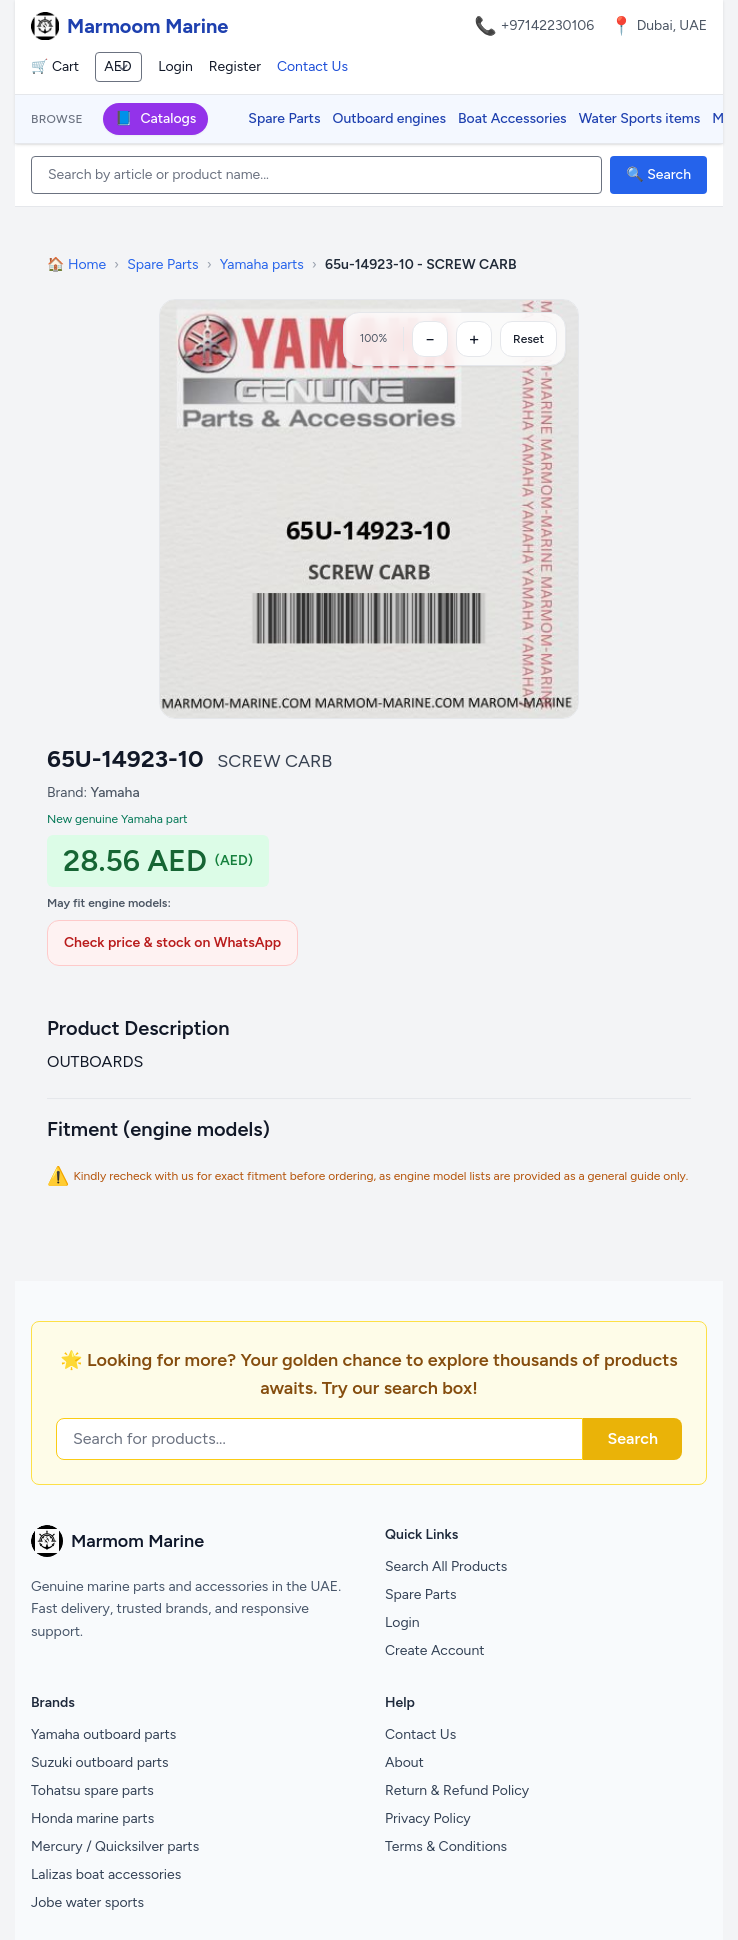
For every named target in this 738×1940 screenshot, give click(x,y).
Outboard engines (389, 118)
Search (632, 1438)
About (404, 1762)
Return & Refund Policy (457, 1790)
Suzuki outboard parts (100, 1762)
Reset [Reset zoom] (528, 339)
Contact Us (312, 66)
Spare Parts (284, 118)
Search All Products (446, 1566)
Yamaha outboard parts (103, 1734)
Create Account (435, 1650)
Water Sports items (640, 118)
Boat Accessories (512, 118)
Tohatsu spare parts (92, 1790)
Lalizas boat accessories (106, 1874)
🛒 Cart (55, 66)
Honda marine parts (92, 1818)
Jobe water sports (87, 1902)
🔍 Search (658, 174)
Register (235, 66)
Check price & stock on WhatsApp (172, 942)
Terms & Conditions (446, 1846)
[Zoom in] (474, 339)
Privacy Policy (428, 1818)
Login (175, 66)
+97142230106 (548, 25)
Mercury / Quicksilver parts (115, 1846)
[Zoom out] (430, 339)
